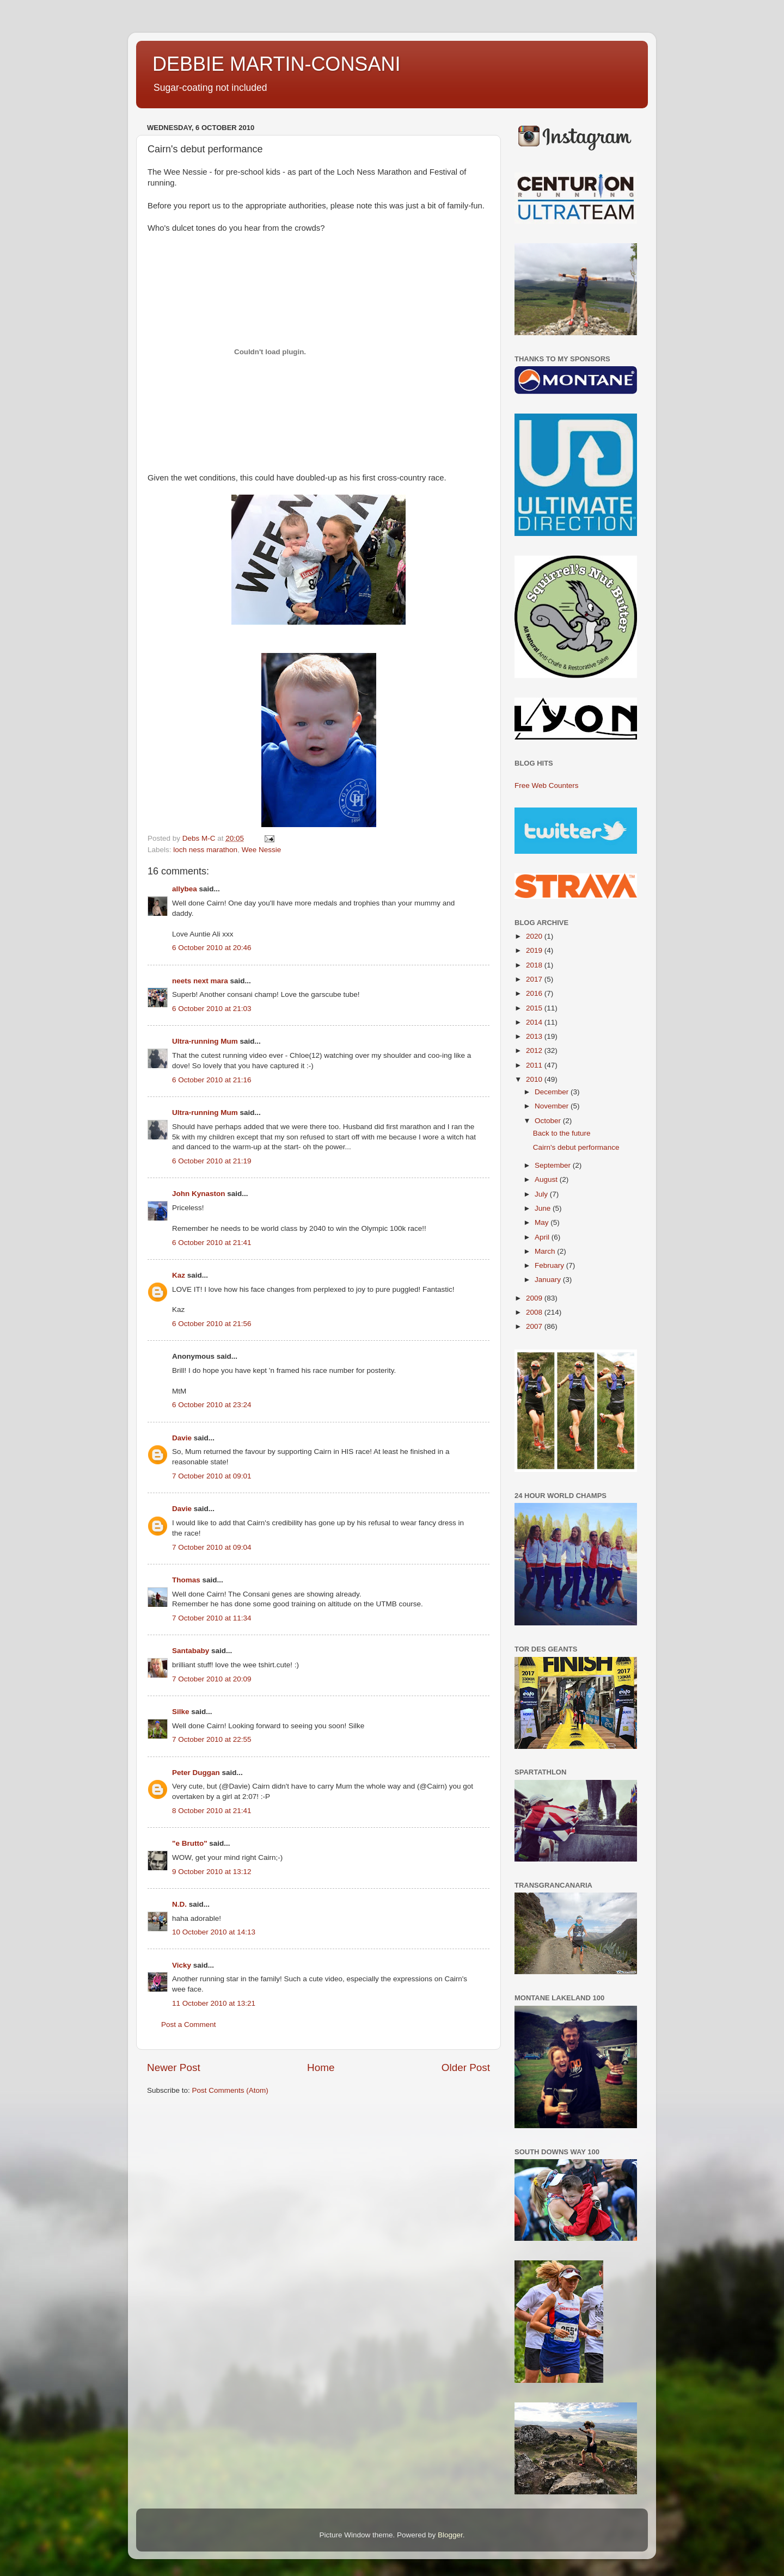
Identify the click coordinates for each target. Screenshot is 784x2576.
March (546, 1251)
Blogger (450, 2535)
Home (320, 2067)
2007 (535, 1326)
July (542, 1194)
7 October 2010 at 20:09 (212, 1679)
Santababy (190, 1651)
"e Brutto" (189, 1843)
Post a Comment (188, 2024)
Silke (180, 1712)
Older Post (466, 2067)
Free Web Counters (546, 785)
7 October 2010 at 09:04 (212, 1547)
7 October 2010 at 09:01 (212, 1476)
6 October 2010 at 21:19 (212, 1161)
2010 (535, 1079)
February (550, 1265)
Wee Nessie (261, 850)
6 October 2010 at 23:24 (212, 1405)
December (553, 1092)
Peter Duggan (196, 1772)
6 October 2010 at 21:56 (212, 1324)
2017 (535, 979)
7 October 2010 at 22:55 (212, 1739)
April (543, 1237)
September (554, 1165)
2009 (535, 1298)
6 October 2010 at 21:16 (212, 1080)
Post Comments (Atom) (230, 2090)
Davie (182, 1438)
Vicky (181, 1965)
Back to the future (562, 1133)
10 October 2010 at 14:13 (213, 1932)
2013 (535, 1036)
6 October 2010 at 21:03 (212, 1008)
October (549, 1121)
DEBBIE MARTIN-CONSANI (276, 64)
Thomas (186, 1580)
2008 (535, 1312)
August (547, 1179)
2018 (535, 965)
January (549, 1279)
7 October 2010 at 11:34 (212, 1618)
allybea (184, 889)
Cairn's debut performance (576, 1147)
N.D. (179, 1904)
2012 (535, 1050)
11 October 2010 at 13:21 (213, 2003)
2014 (535, 1022)
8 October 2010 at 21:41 (212, 1811)
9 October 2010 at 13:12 (212, 1872)
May (542, 1222)
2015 (535, 1008)
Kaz (178, 1275)
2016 (535, 993)
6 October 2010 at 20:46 (212, 948)
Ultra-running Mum (205, 1041)
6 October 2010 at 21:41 (212, 1242)
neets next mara (200, 981)
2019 (535, 950)
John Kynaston (198, 1194)
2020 (535, 936)
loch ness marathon (205, 850)
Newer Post (173, 2067)
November (553, 1106)
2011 (535, 1065)
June (544, 1208)
